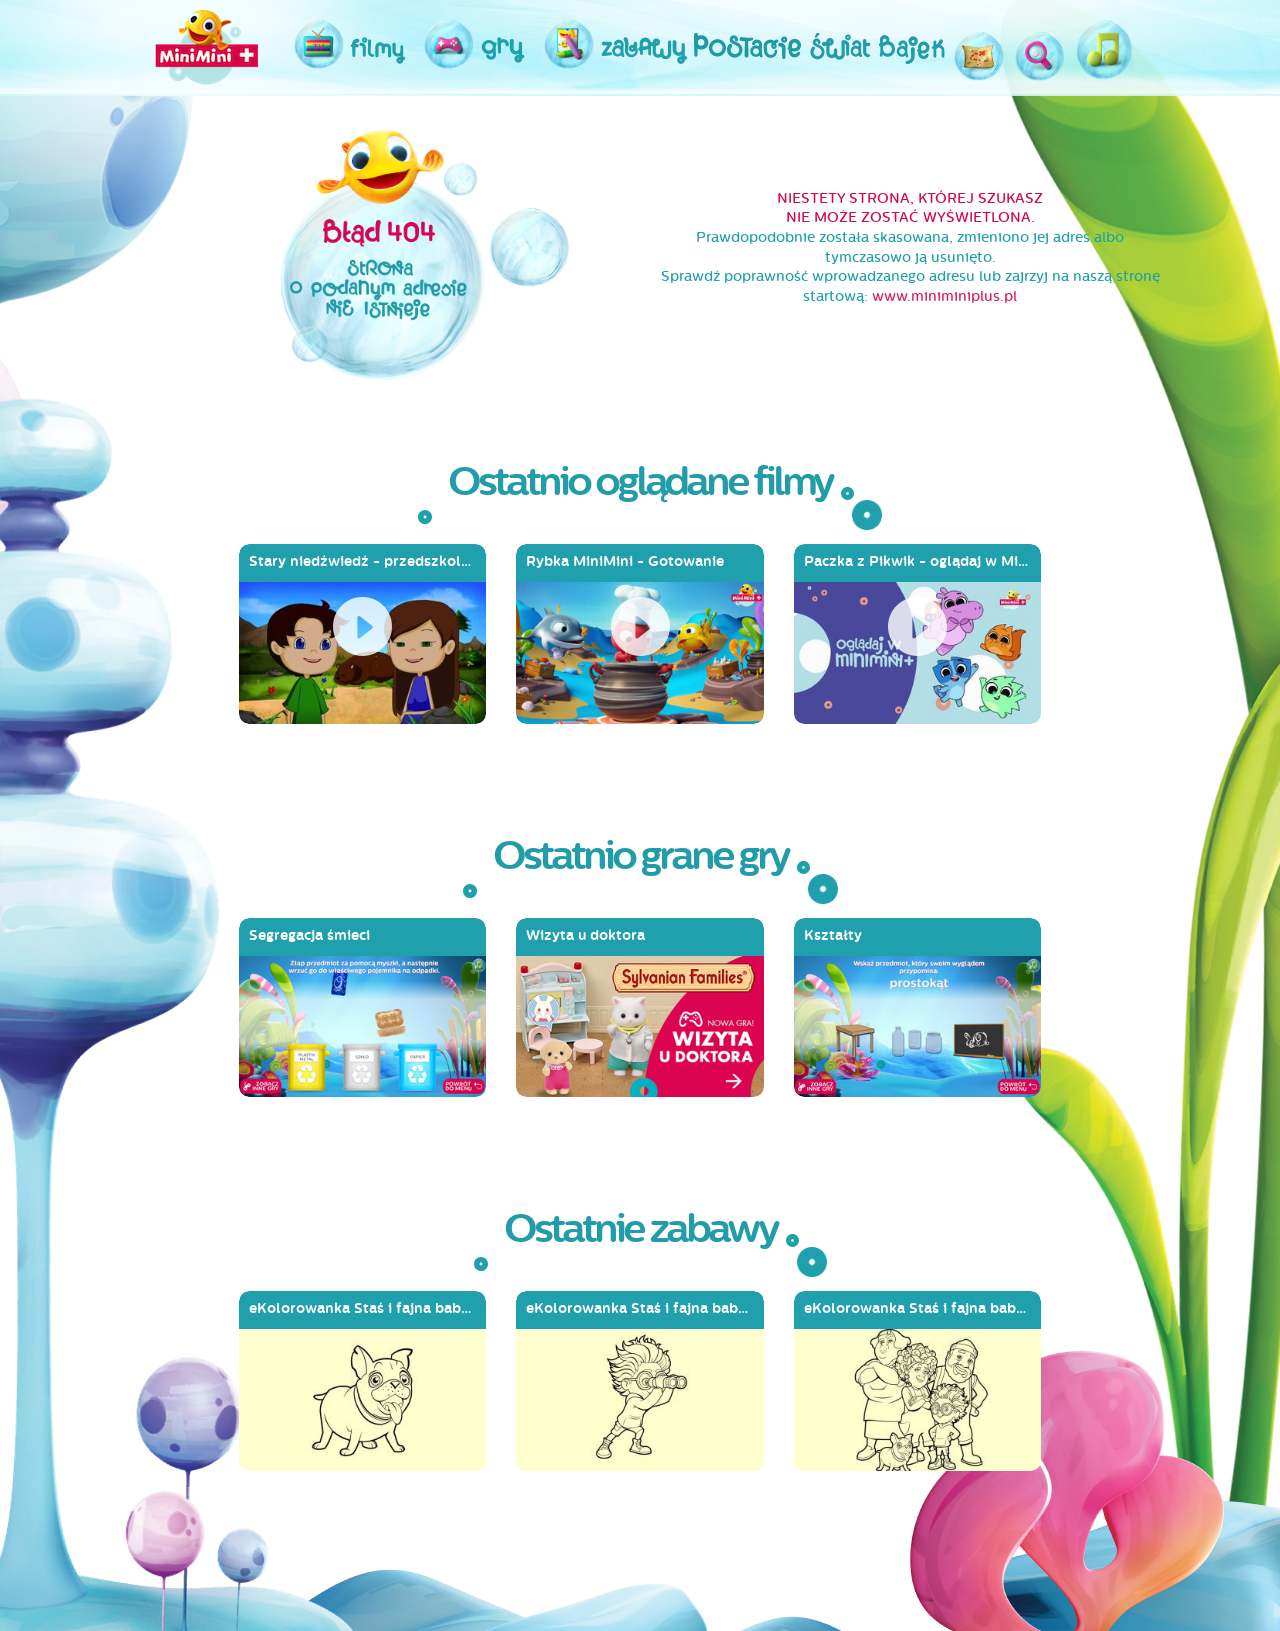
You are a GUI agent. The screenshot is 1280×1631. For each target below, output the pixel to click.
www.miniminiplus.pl (944, 296)
